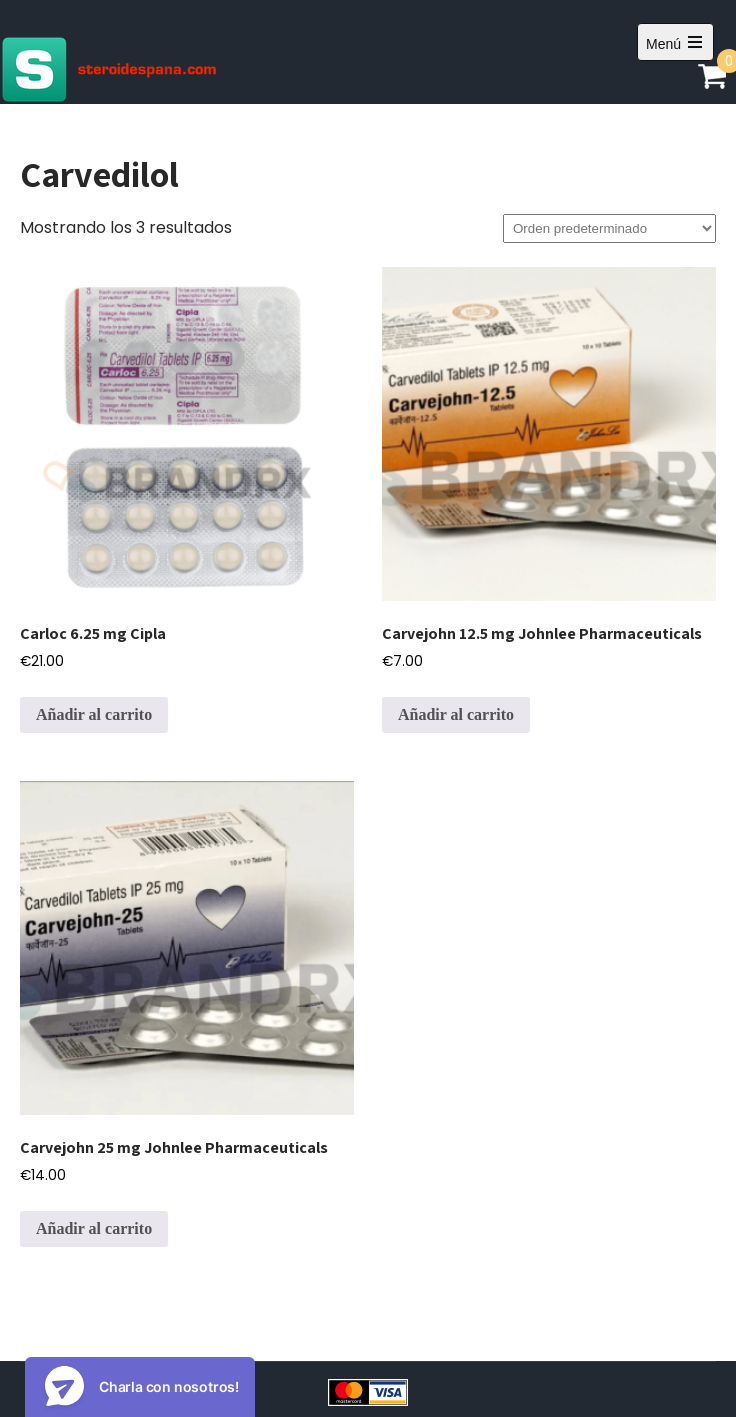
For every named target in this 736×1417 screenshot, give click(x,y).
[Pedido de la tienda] (609, 228)
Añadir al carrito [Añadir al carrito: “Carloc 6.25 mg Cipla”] (94, 714)
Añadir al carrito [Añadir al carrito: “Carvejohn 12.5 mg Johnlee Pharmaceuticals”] (456, 714)
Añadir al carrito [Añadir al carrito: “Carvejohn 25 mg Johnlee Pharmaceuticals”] (94, 1228)
